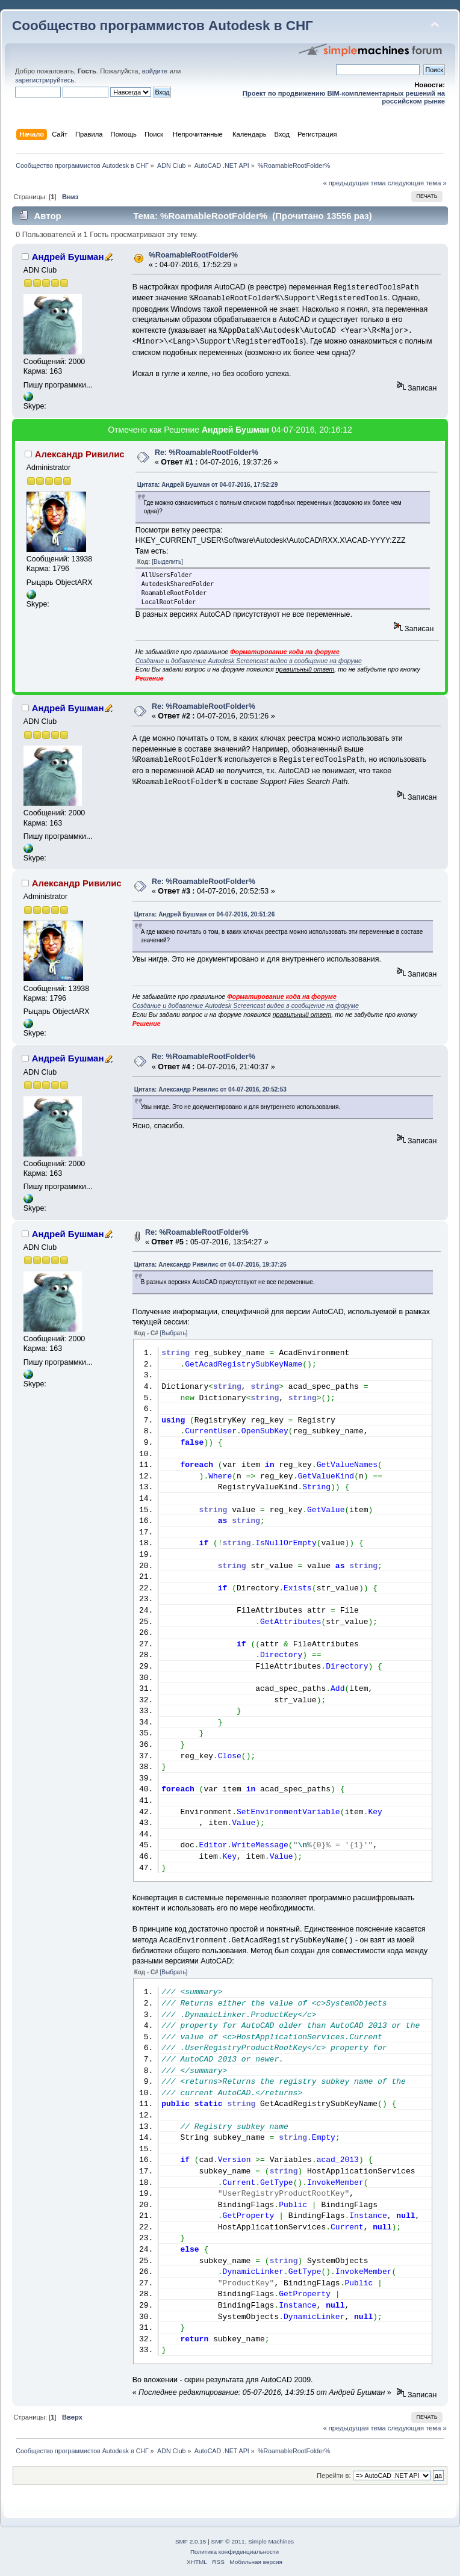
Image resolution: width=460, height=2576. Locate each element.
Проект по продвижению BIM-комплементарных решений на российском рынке (344, 97)
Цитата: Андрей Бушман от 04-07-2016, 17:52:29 (207, 484)
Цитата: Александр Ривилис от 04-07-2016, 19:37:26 (210, 1264)
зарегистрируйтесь (44, 80)
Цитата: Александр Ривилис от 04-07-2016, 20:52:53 (210, 1089)
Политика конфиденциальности (234, 2551)
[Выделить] (167, 561)
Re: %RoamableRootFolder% (206, 452)
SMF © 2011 (228, 2541)
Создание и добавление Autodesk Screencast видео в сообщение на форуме (248, 660)
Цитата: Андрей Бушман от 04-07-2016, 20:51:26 (204, 914)
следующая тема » (417, 183)
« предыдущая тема (354, 183)
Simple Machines (271, 2541)
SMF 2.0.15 (191, 2541)
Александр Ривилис (80, 454)
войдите (154, 71)
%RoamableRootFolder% (193, 255)
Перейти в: (334, 2475)
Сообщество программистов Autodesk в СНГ (162, 25)
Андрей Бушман (68, 257)
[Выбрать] (174, 1333)
